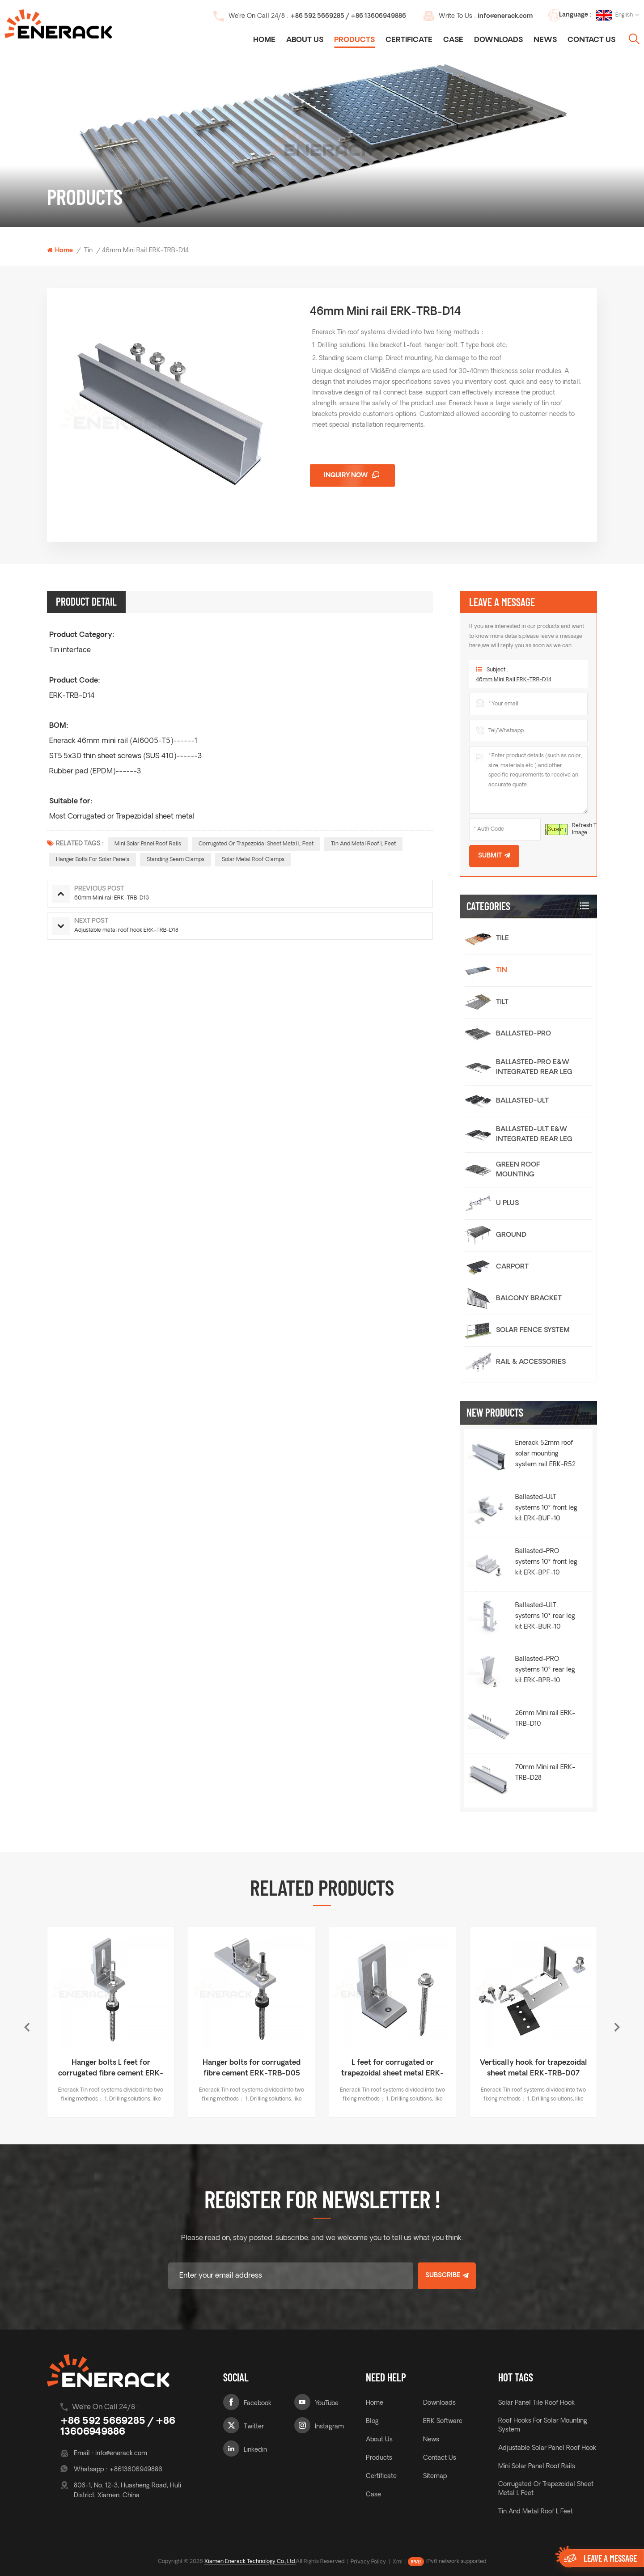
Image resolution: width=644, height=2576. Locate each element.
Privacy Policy (368, 2562)
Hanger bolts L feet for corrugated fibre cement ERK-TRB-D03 (250, 2069)
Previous (27, 2027)
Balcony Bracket (529, 1298)
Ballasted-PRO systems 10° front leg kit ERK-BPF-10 (546, 1562)
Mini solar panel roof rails (147, 844)
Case (453, 40)
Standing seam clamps (175, 859)
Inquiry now (346, 475)
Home (264, 40)
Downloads (498, 40)
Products (354, 40)
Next (617, 2027)
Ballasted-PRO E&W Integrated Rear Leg (534, 1067)
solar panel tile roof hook (536, 2403)
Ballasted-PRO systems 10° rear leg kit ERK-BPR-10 (545, 1670)
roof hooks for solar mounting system (542, 2425)
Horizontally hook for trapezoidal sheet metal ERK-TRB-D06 (110, 2069)
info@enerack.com (505, 16)
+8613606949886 (135, 2469)
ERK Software (442, 2421)
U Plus (507, 1203)
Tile (502, 938)
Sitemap (435, 2476)
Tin (88, 250)
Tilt (502, 1002)
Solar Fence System (533, 1330)
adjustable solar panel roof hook (547, 2448)
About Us (304, 40)
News (545, 40)
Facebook (257, 2403)
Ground (511, 1235)
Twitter (254, 2426)
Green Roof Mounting (518, 1170)
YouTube (327, 2403)
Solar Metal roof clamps (253, 859)
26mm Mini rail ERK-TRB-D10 (545, 1718)
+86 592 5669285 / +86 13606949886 (348, 16)
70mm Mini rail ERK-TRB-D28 (545, 1773)
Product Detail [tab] (86, 601)
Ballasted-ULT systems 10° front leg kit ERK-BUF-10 (546, 1508)
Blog (372, 2421)
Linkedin (255, 2450)
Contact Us (591, 40)
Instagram (329, 2426)
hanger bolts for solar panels (92, 859)
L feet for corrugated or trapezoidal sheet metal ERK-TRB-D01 (532, 2069)
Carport (512, 1267)
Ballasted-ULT (522, 1101)
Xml (397, 2562)
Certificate (409, 40)
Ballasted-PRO (523, 1034)
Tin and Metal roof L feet (363, 844)
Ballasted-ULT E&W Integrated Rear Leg (534, 1134)
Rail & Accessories (531, 1362)
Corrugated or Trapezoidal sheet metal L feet (256, 844)
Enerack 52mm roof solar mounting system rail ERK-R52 (545, 1454)
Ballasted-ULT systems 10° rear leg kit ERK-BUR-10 (545, 1616)
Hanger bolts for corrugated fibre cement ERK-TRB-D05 (392, 2068)
